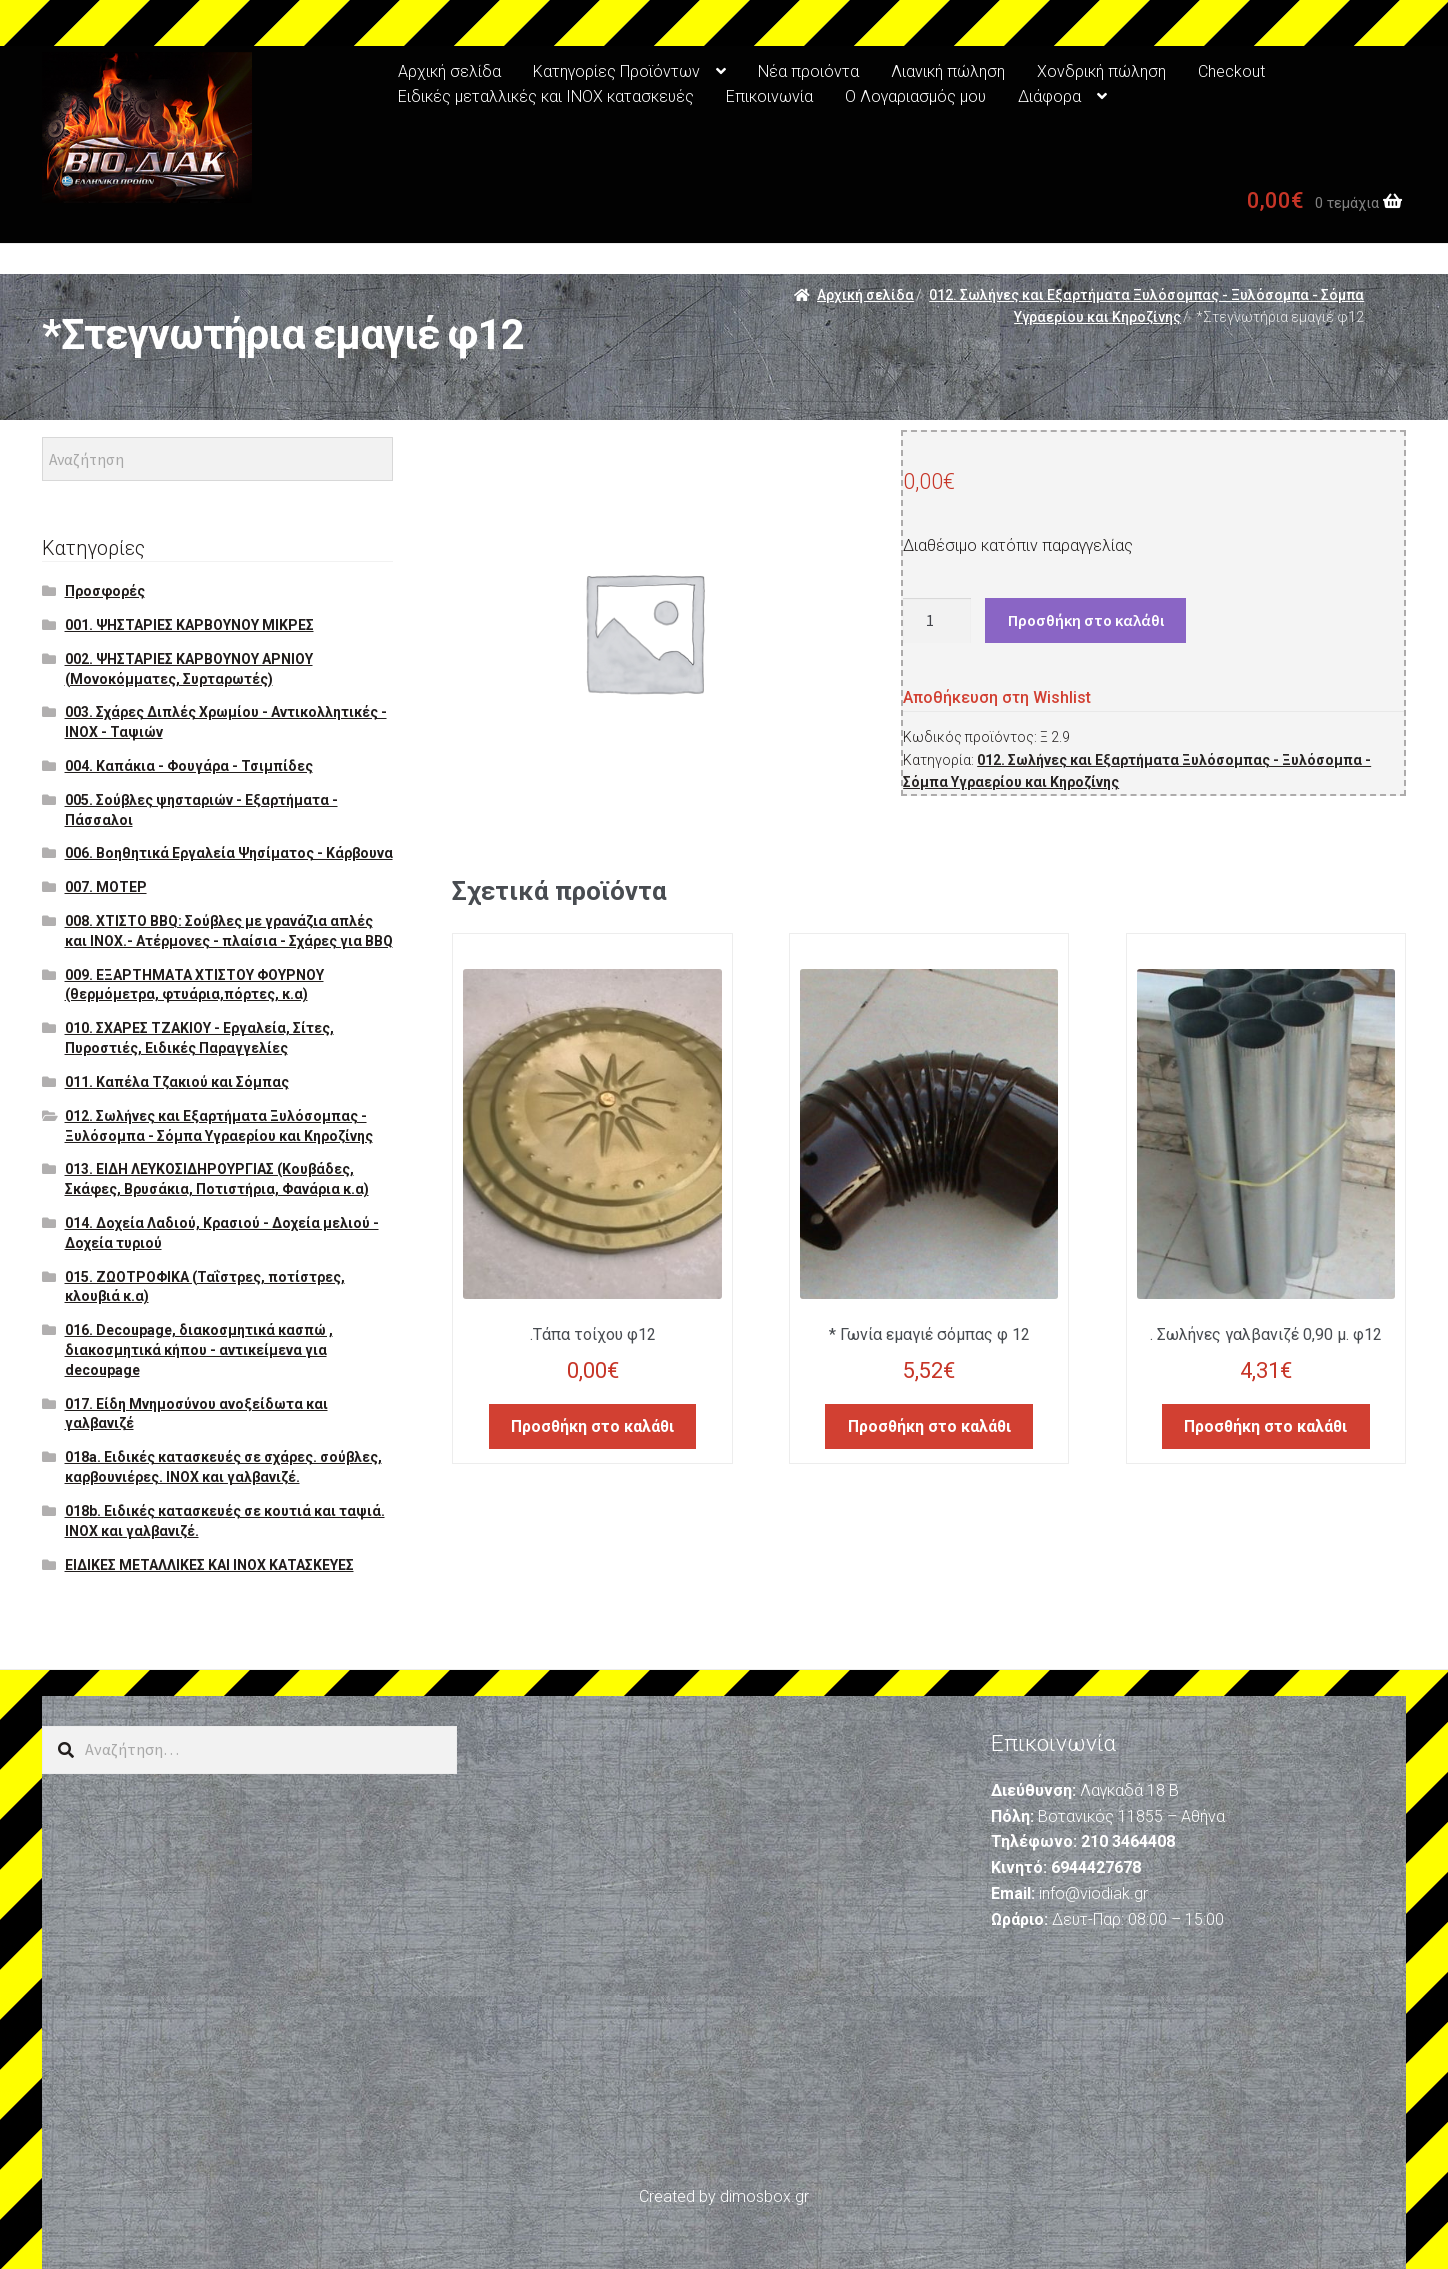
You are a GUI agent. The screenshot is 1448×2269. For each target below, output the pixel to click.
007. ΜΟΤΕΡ (106, 887)
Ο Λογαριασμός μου (915, 96)
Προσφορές (105, 591)
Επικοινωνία (769, 96)
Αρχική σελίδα (449, 71)
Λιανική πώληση (948, 71)
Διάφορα (1049, 96)
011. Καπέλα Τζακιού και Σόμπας (177, 1082)
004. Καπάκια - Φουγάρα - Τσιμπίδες (189, 766)
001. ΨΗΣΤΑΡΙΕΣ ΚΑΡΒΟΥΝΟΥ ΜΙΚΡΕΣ (189, 625)
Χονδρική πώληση (1101, 71)
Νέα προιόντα (808, 71)
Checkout (1231, 71)
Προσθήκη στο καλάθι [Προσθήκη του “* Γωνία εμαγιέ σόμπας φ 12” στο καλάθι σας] (929, 1421)
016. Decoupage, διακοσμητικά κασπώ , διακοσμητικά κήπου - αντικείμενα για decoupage (199, 1350)
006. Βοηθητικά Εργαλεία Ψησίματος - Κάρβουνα (229, 853)
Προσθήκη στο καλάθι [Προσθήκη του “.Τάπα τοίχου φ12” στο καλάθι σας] (592, 1421)
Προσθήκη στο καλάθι (1086, 620)
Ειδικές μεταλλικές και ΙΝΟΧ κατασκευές (546, 96)
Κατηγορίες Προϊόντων (616, 71)
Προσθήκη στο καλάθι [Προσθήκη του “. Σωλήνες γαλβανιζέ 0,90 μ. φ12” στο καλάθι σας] (1265, 1421)
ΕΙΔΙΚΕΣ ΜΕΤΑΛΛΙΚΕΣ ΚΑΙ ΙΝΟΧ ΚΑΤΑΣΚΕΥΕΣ (209, 1565)
